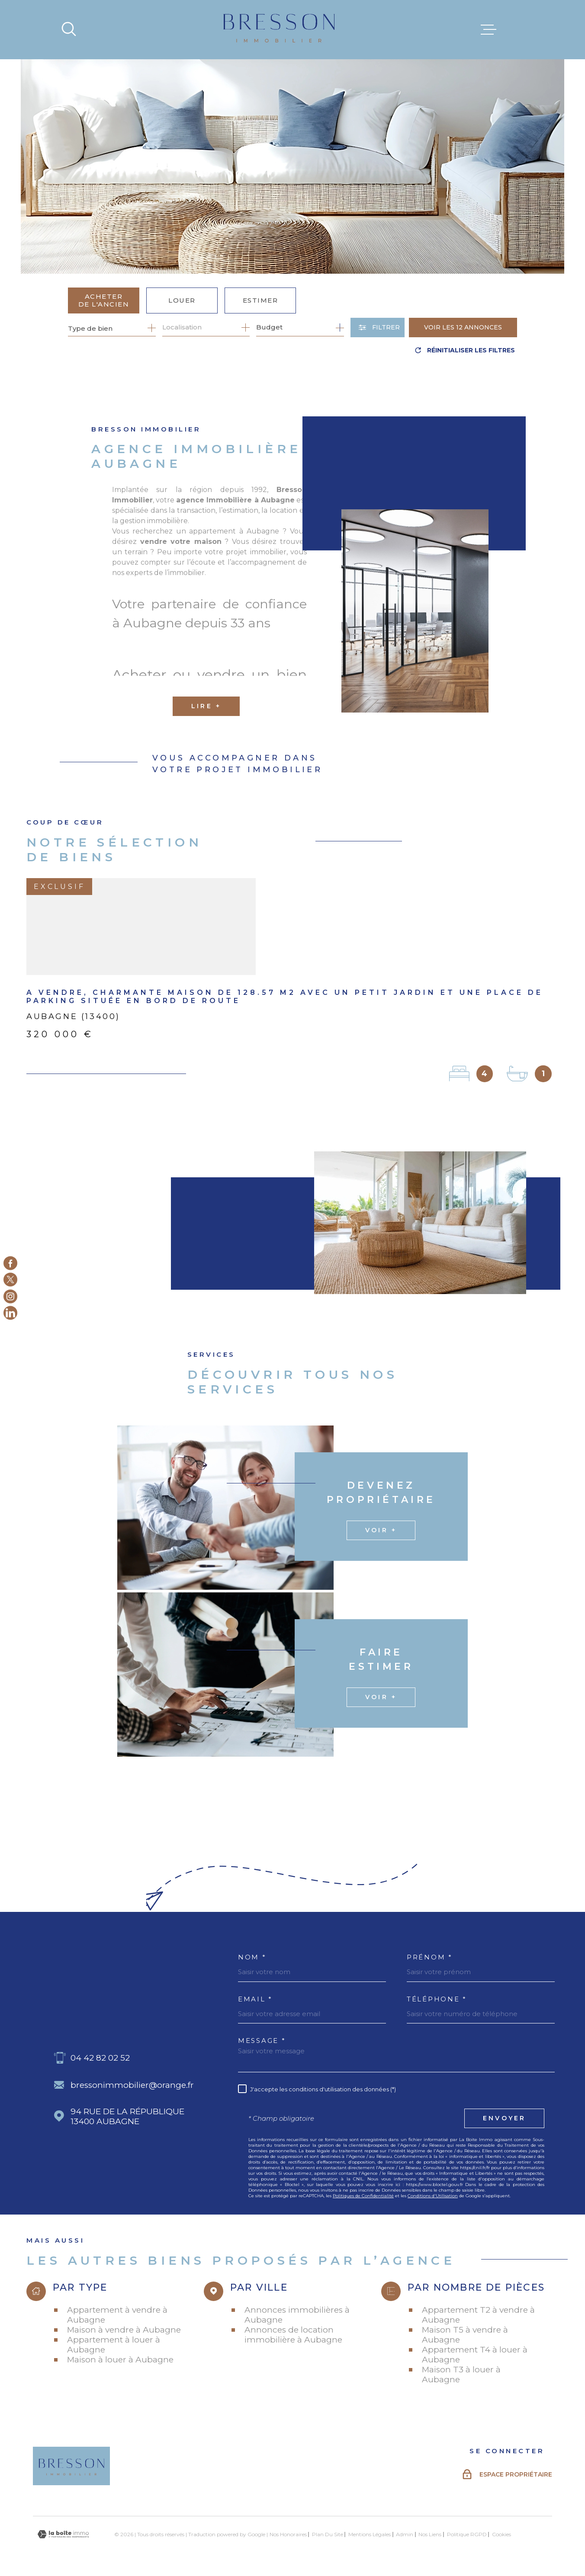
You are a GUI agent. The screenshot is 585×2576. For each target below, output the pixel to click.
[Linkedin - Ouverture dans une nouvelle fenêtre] (10, 1313)
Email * (255, 1999)
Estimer (260, 300)
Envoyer (504, 2118)
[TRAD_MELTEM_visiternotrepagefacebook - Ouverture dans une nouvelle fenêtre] (10, 1263)
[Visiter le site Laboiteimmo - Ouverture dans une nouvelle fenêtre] (63, 2534)
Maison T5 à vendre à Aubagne (465, 2335)
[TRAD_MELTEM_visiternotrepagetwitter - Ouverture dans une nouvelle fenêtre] (10, 1280)
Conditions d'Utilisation (433, 2196)
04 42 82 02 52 (100, 2058)
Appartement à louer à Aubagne (113, 2345)
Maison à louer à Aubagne (120, 2360)
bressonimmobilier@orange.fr (132, 2085)
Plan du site (327, 2534)
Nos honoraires (288, 2534)
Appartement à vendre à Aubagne (117, 2315)
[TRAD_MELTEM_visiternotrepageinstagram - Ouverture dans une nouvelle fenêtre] (10, 1296)
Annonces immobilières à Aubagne (297, 2315)
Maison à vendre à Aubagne (124, 2330)
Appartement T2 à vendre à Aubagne (478, 2315)
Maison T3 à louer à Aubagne (461, 2374)
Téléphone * (437, 1999)
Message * (262, 2040)
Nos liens (429, 2534)
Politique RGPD (467, 2534)
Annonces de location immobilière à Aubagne (293, 2335)
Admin (404, 2534)
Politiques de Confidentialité (363, 2196)
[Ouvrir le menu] (488, 30)
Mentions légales (369, 2534)
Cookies (501, 2534)
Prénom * (430, 1957)
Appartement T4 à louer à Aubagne (474, 2355)
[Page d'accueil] (278, 29)
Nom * (252, 1957)
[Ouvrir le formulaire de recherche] (377, 327)
